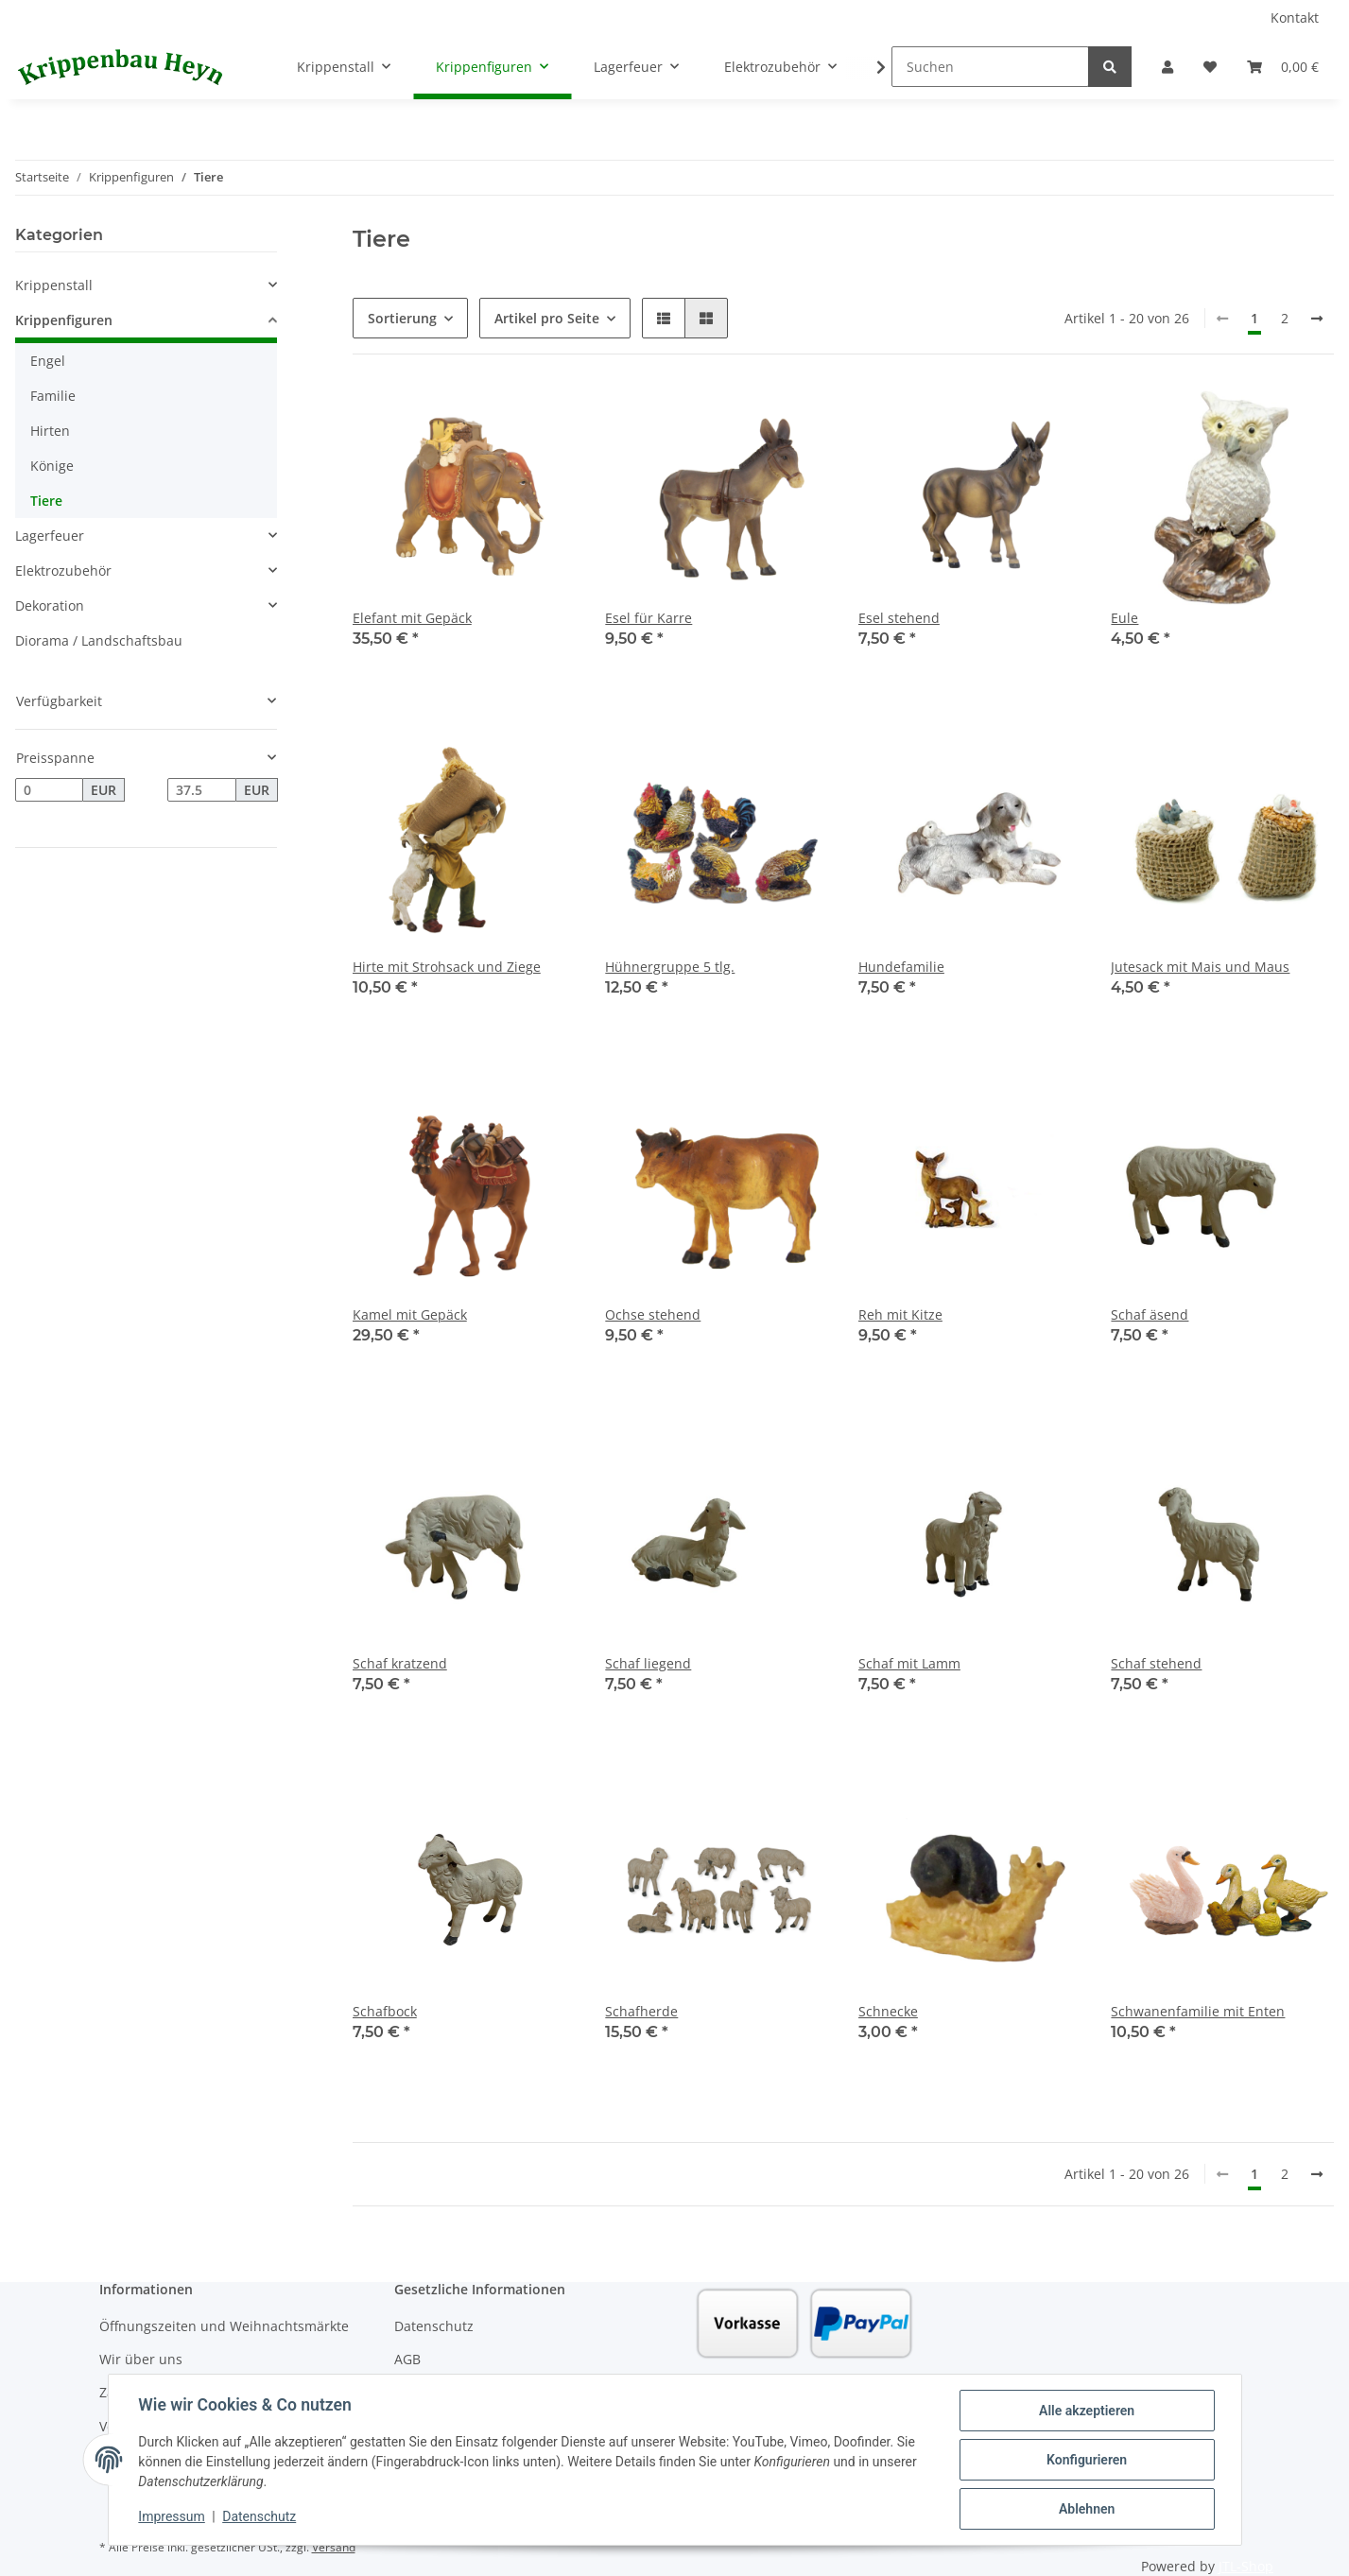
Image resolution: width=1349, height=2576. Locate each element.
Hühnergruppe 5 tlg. (670, 967)
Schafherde (641, 2011)
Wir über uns (140, 2359)
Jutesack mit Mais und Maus (1200, 967)
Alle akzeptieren (1086, 2410)
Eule (1124, 618)
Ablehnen (1087, 2508)
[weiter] (1317, 319)
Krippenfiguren (63, 320)
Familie (53, 396)
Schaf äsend (1149, 1314)
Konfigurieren (1086, 2459)
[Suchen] (990, 66)
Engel (47, 361)
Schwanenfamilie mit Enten (1198, 2011)
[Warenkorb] (1283, 66)
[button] (1167, 66)
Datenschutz (434, 2326)
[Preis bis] (201, 790)
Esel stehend (899, 618)
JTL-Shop (1246, 2566)
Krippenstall (54, 285)
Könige (52, 466)
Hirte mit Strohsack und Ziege (447, 967)
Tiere (46, 501)
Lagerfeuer (49, 536)
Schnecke (888, 2011)
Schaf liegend (648, 1663)
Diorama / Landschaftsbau (98, 640)
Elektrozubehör (63, 570)
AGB (407, 2359)
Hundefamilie (901, 967)
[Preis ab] (49, 790)
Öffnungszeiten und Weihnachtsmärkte (224, 2326)
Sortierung (402, 318)
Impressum (172, 2517)
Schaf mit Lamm (909, 1663)
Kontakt (1295, 17)
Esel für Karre (648, 618)
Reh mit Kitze (900, 1314)
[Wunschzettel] (1210, 66)
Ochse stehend (652, 1314)
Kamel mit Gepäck (410, 1314)
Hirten (50, 431)
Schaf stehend (1156, 1663)
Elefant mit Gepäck (412, 618)
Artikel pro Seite (546, 318)
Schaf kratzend (400, 1663)
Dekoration (49, 605)
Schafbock (385, 2011)
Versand (333, 2547)
